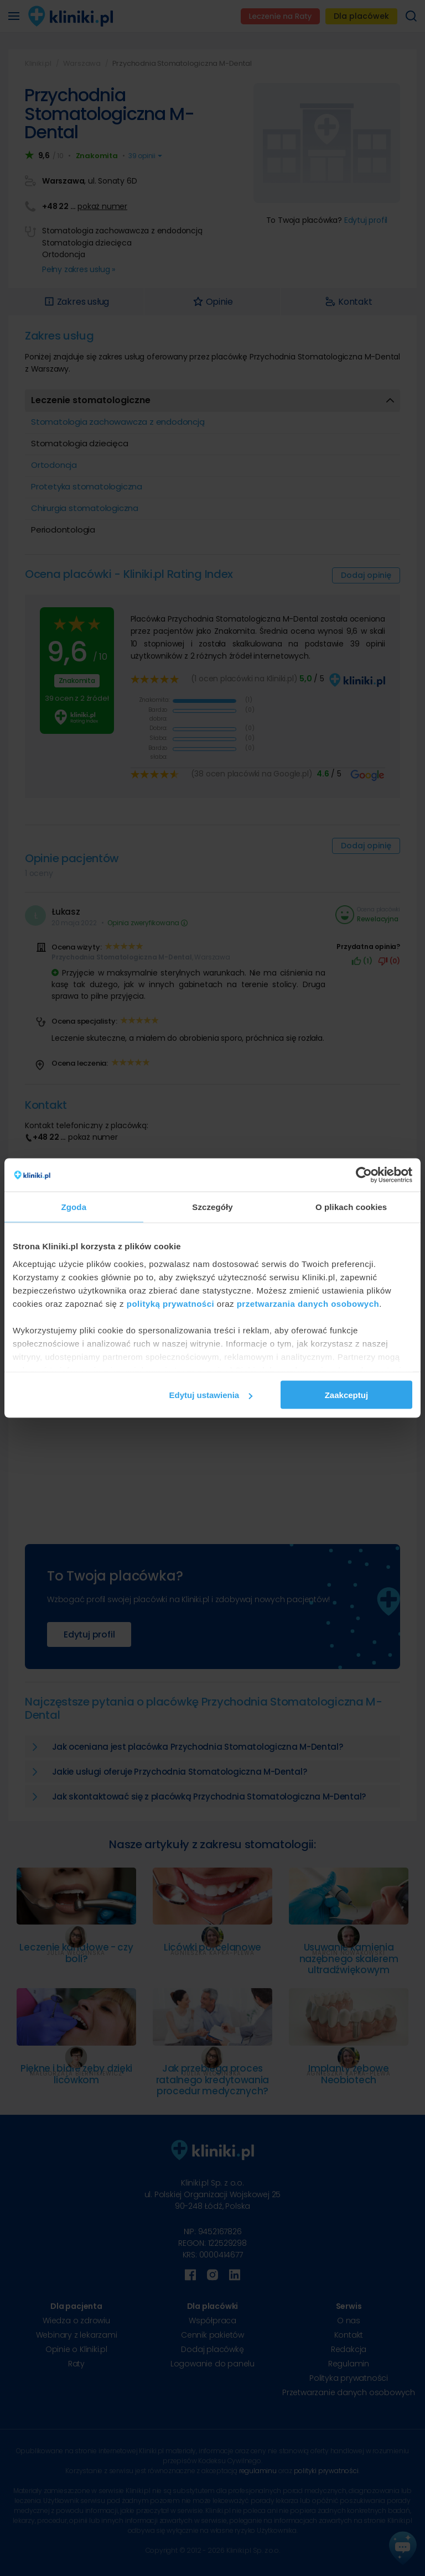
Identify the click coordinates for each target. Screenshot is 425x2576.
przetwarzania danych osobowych (308, 1303)
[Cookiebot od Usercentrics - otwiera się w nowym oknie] (363, 1175)
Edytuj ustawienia (211, 1395)
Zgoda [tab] (74, 1207)
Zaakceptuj (346, 1395)
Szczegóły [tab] (212, 1207)
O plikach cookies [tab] (351, 1207)
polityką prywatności (170, 1303)
